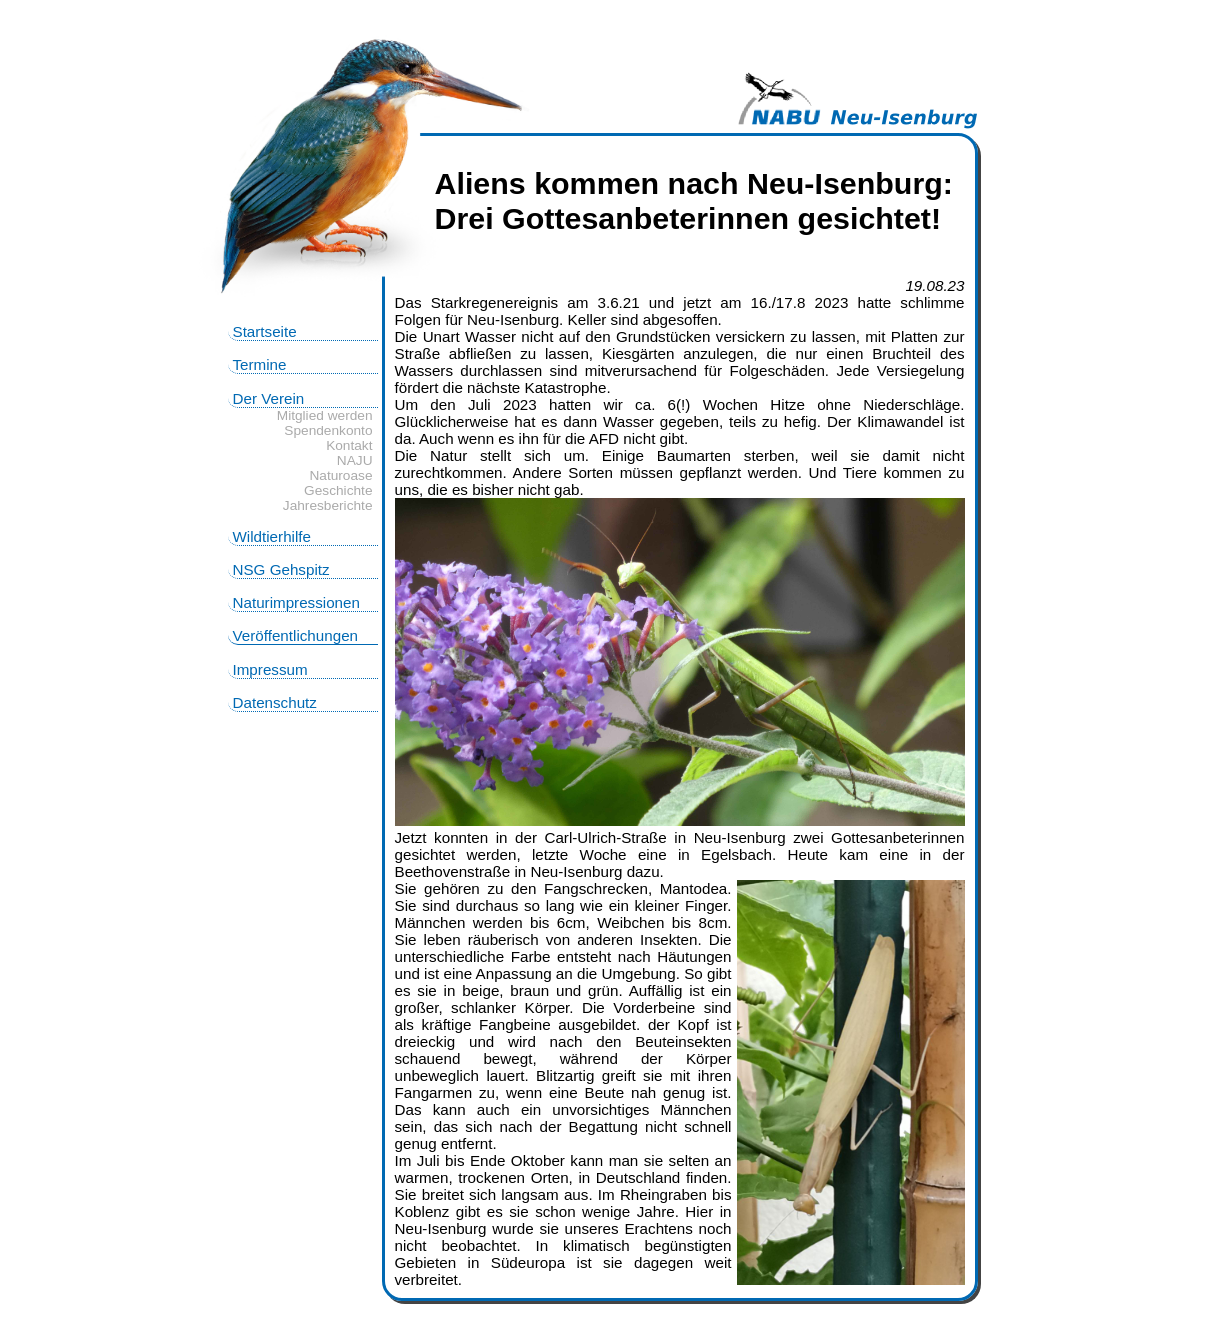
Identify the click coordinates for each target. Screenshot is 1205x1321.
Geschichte (338, 490)
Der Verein (269, 398)
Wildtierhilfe (272, 536)
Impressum (270, 669)
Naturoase (340, 475)
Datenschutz (275, 702)
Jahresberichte (328, 505)
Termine (260, 364)
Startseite (265, 331)
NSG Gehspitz (281, 569)
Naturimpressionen (296, 602)
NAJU (355, 460)
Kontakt (349, 445)
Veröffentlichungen (296, 635)
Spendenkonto (328, 430)
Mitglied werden (325, 415)
